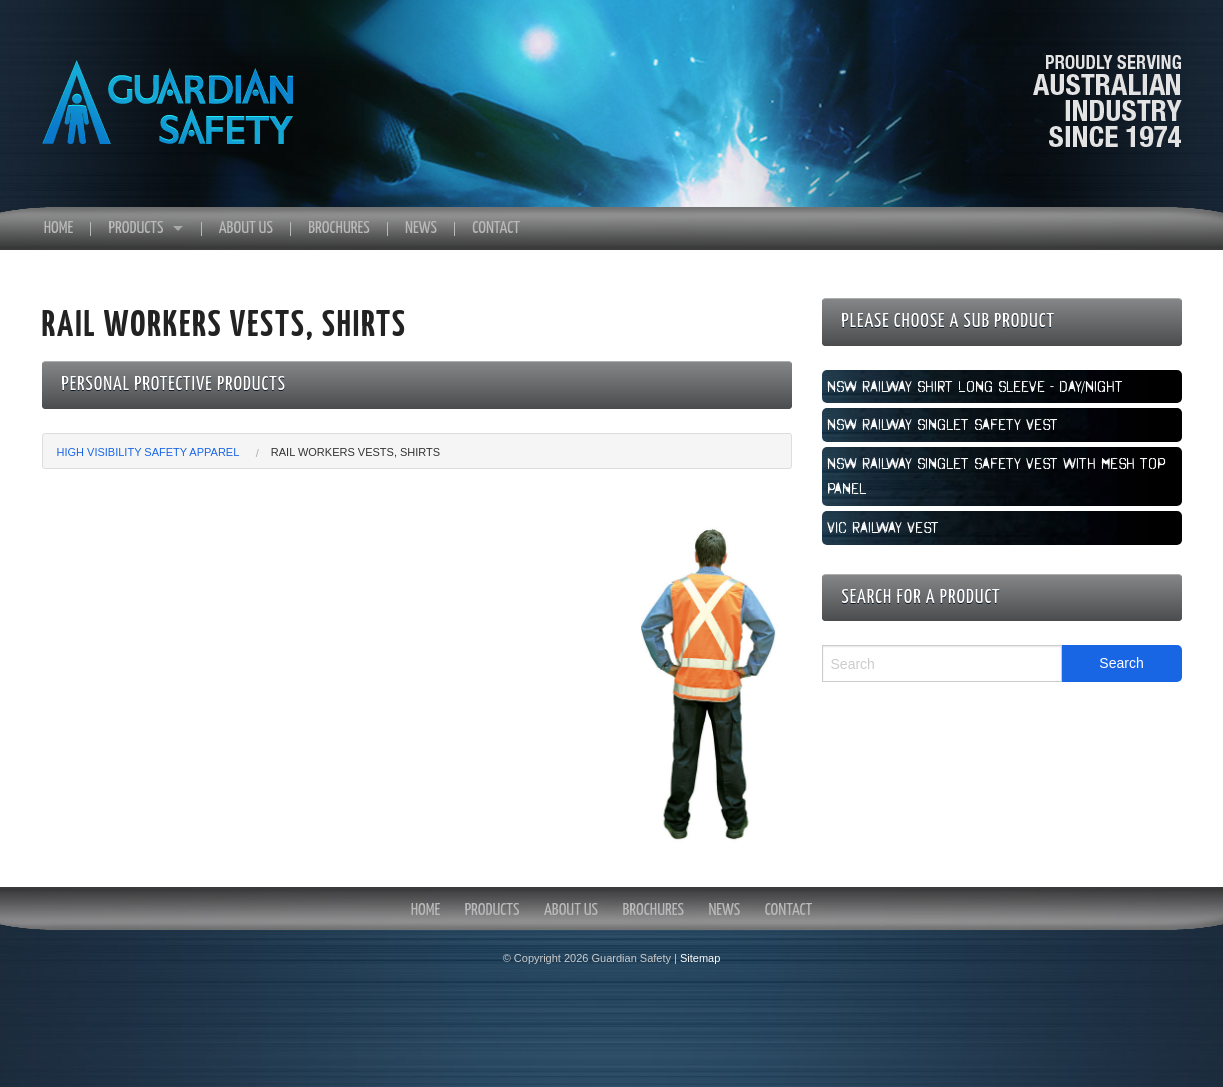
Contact (496, 228)
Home (58, 228)
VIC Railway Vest (883, 527)
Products (136, 228)
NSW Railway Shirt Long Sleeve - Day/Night (975, 386)
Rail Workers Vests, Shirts (355, 452)
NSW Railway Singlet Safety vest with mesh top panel (996, 476)
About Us (246, 228)
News (421, 228)
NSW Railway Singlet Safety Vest (942, 424)
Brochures (338, 228)
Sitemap (700, 958)
